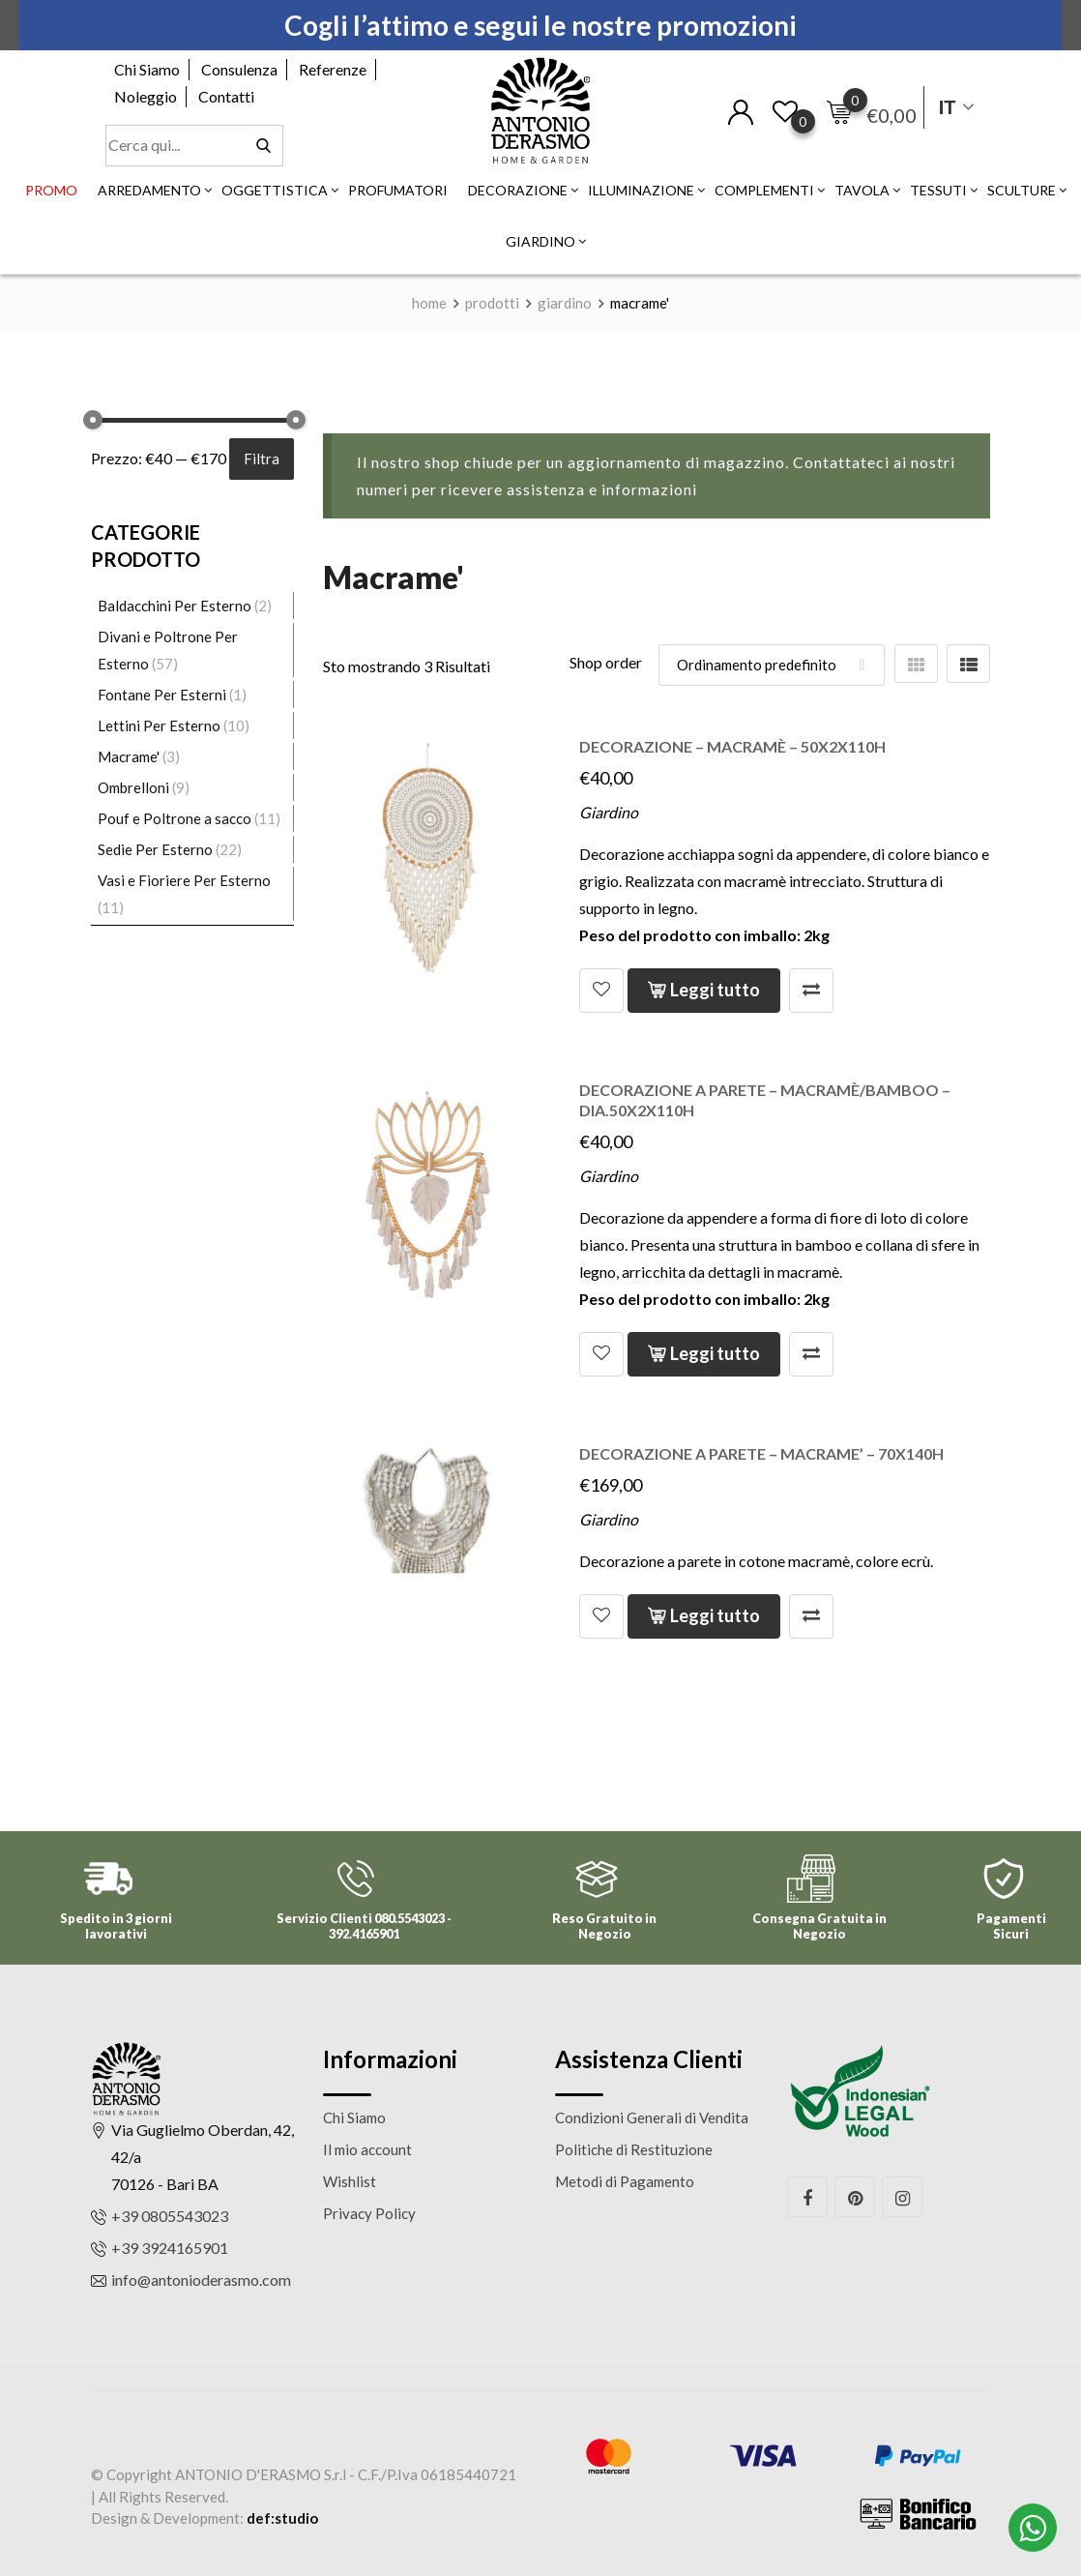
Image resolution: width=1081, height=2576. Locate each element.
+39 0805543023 (169, 2215)
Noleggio (145, 96)
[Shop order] (771, 665)
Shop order (606, 662)
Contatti (226, 96)
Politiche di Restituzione (634, 2149)
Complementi (764, 190)
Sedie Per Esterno (155, 849)
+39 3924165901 (169, 2247)
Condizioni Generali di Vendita (651, 2117)
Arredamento (149, 190)
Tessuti (938, 190)
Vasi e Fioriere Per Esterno (184, 880)
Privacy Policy (369, 2213)
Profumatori (398, 190)
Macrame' (129, 756)
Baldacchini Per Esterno (174, 605)
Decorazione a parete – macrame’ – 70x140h (761, 1453)
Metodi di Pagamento (624, 2181)
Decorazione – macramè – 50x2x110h (732, 746)
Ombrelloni (133, 787)
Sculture (1021, 190)
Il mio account (367, 2149)
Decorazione (518, 190)
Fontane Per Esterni (162, 694)
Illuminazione (641, 190)
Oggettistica (274, 190)
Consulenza (239, 69)
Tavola (862, 190)
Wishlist (349, 2181)
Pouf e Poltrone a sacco (174, 818)
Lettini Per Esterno (159, 725)
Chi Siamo (147, 69)
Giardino (540, 241)
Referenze (332, 69)
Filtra (261, 458)
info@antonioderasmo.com (201, 2279)
